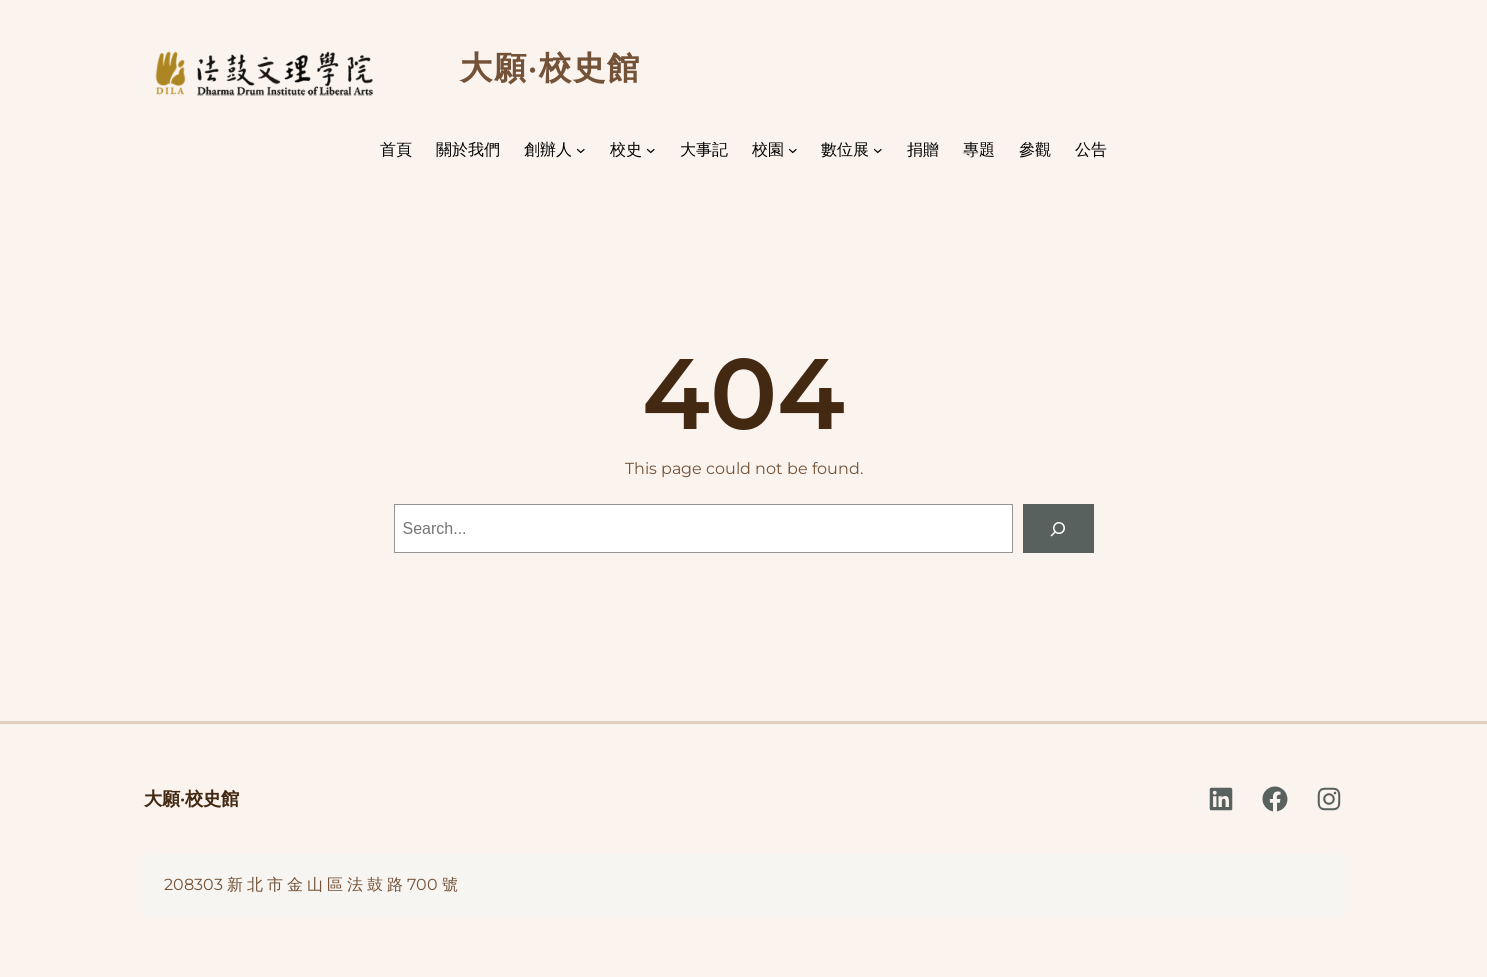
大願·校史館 (191, 799)
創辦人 (548, 149)
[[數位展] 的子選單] (878, 150)
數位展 (845, 149)
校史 (626, 149)
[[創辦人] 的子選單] (581, 150)
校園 (768, 149)
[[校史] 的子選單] (651, 150)
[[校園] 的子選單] (793, 150)
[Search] (1058, 528)
